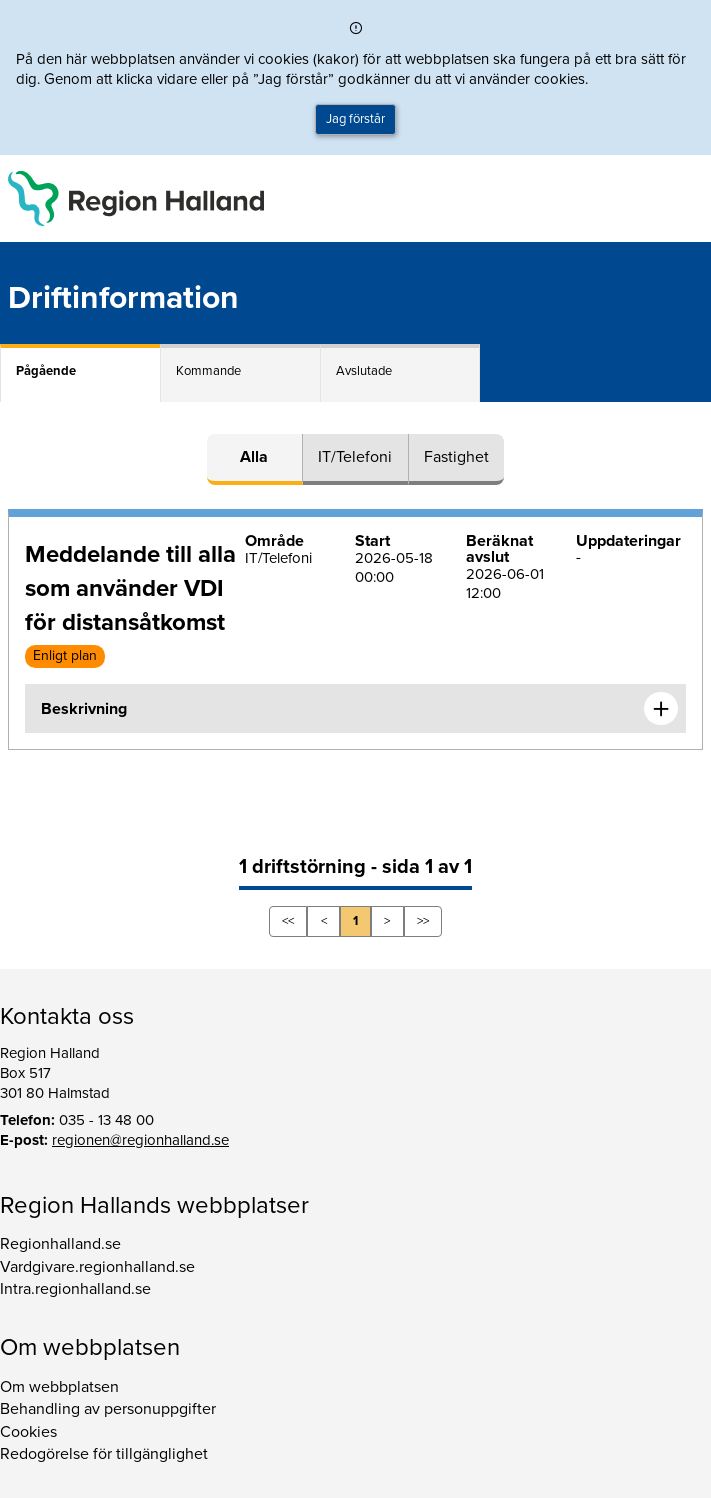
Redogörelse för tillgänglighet (104, 1454)
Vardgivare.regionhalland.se (97, 1267)
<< (288, 921)
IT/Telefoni (355, 457)
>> (423, 921)
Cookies (28, 1432)
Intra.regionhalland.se (75, 1289)
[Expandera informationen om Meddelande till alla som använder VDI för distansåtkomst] (661, 709)
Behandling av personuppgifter (108, 1409)
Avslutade (364, 371)
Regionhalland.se (60, 1244)
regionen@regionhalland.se (140, 1140)
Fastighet (456, 457)
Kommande (208, 371)
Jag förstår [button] (355, 119)
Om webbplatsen (59, 1387)
